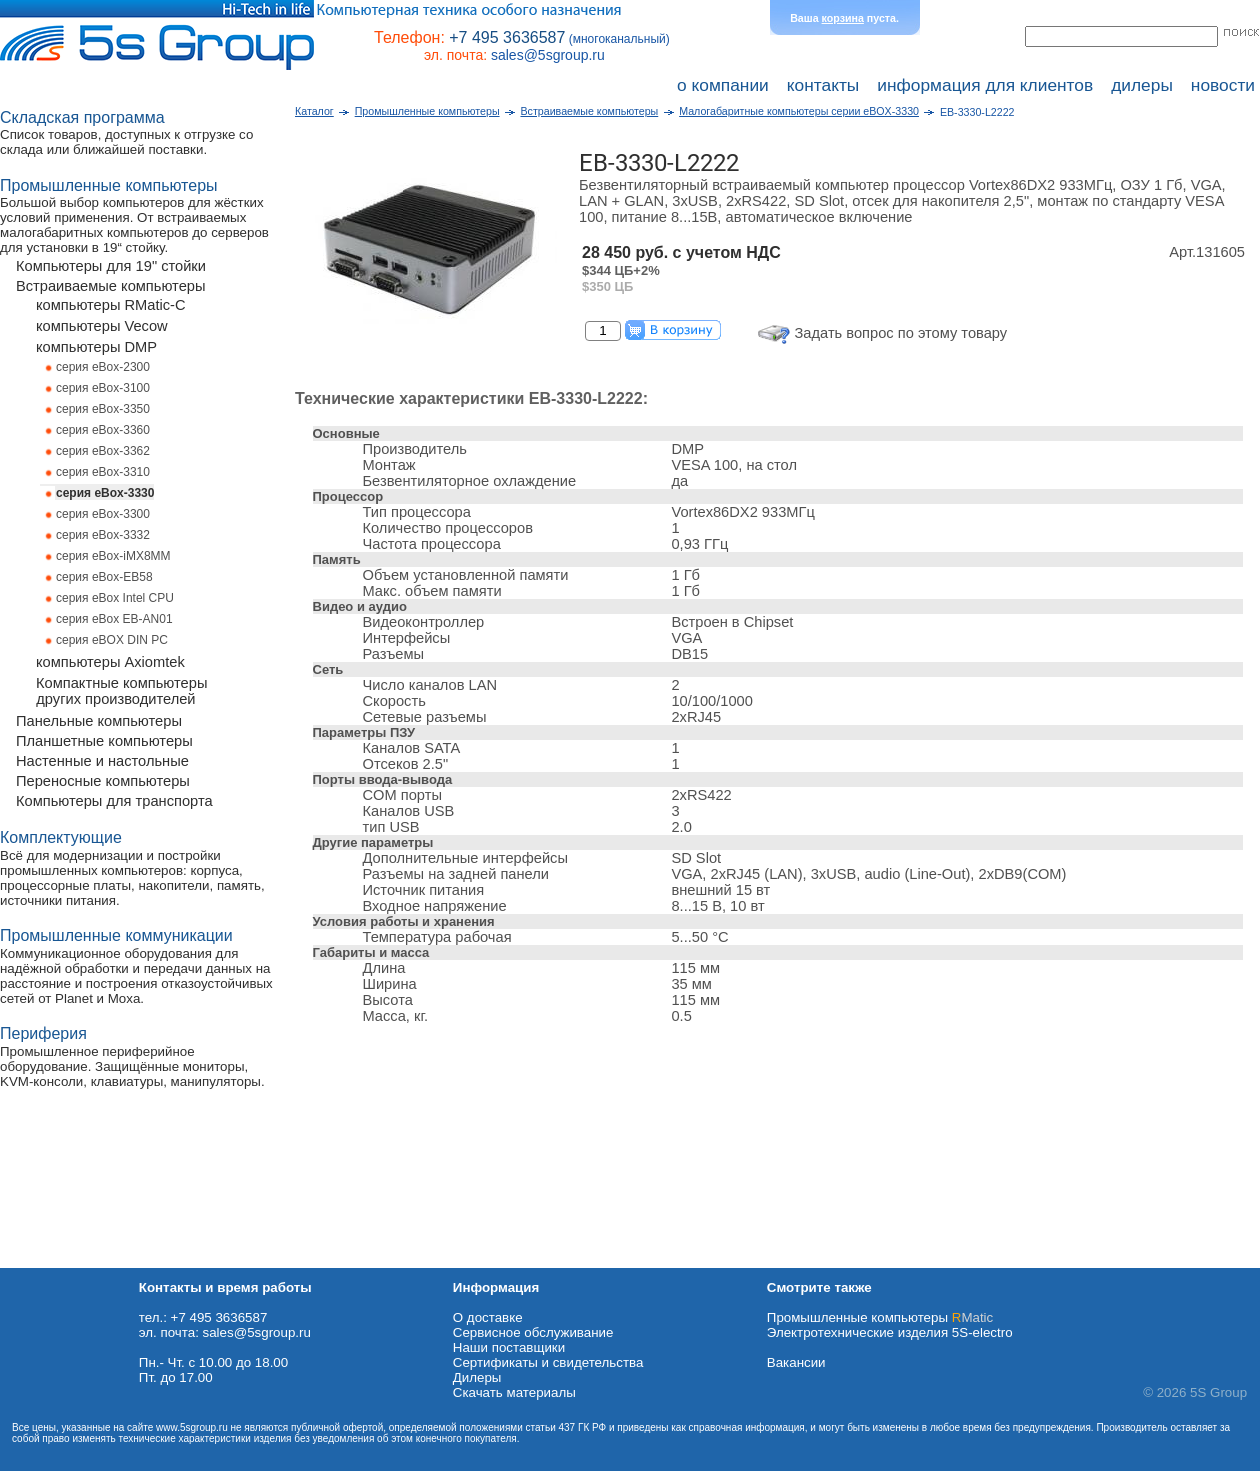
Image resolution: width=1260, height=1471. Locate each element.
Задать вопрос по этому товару (901, 333)
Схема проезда (47, 1260)
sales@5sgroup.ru (548, 55)
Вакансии (796, 1362)
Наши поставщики (509, 1347)
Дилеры (477, 1377)
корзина (843, 18)
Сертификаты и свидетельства (548, 1362)
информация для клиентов (985, 85)
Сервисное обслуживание (533, 1332)
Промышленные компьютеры (880, 1317)
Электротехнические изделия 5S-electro (890, 1332)
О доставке (488, 1317)
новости (1223, 85)
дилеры (1142, 85)
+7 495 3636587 (507, 37)
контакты (823, 85)
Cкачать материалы (514, 1392)
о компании (723, 85)
